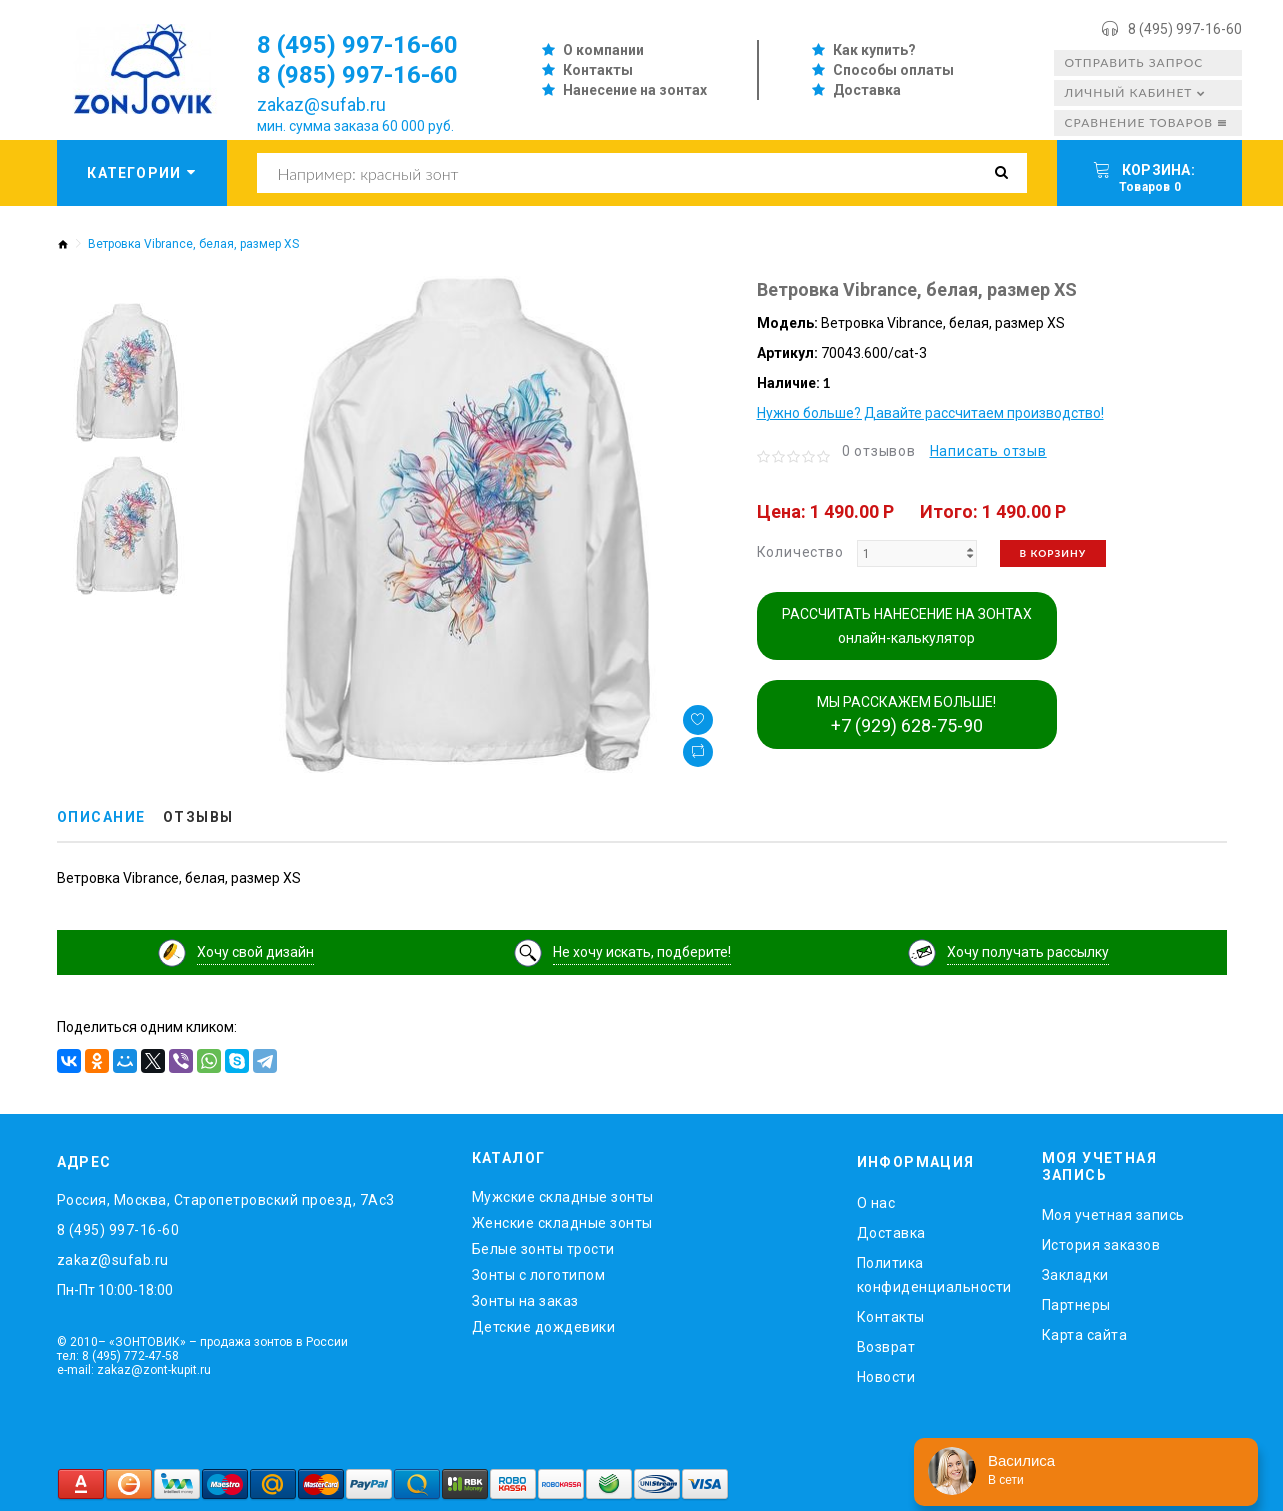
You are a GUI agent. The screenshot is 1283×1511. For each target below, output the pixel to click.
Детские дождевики (544, 1327)
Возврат (886, 1347)
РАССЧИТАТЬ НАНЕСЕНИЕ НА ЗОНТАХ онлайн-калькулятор (907, 626)
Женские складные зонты (562, 1223)
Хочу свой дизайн (255, 952)
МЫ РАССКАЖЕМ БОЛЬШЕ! (906, 715)
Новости (886, 1377)
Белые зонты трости (543, 1249)
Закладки (1075, 1275)
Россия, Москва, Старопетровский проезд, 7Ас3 (226, 1200)
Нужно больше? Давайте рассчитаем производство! (930, 413)
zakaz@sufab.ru (321, 104)
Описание (101, 817)
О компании (603, 50)
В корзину (1053, 553)
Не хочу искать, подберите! (642, 952)
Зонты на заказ (525, 1301)
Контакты (598, 70)
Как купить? (874, 50)
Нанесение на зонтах (635, 90)
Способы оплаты (893, 70)
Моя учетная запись (1113, 1215)
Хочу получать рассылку (1028, 952)
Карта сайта (1085, 1335)
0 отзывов (879, 451)
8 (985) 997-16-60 (357, 75)
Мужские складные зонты (563, 1197)
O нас (876, 1203)
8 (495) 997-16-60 (1185, 29)
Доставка (867, 90)
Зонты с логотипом (539, 1275)
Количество (800, 552)
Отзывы (198, 817)
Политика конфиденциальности (934, 1275)
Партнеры (1076, 1305)
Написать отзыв (988, 451)
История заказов (1101, 1245)
